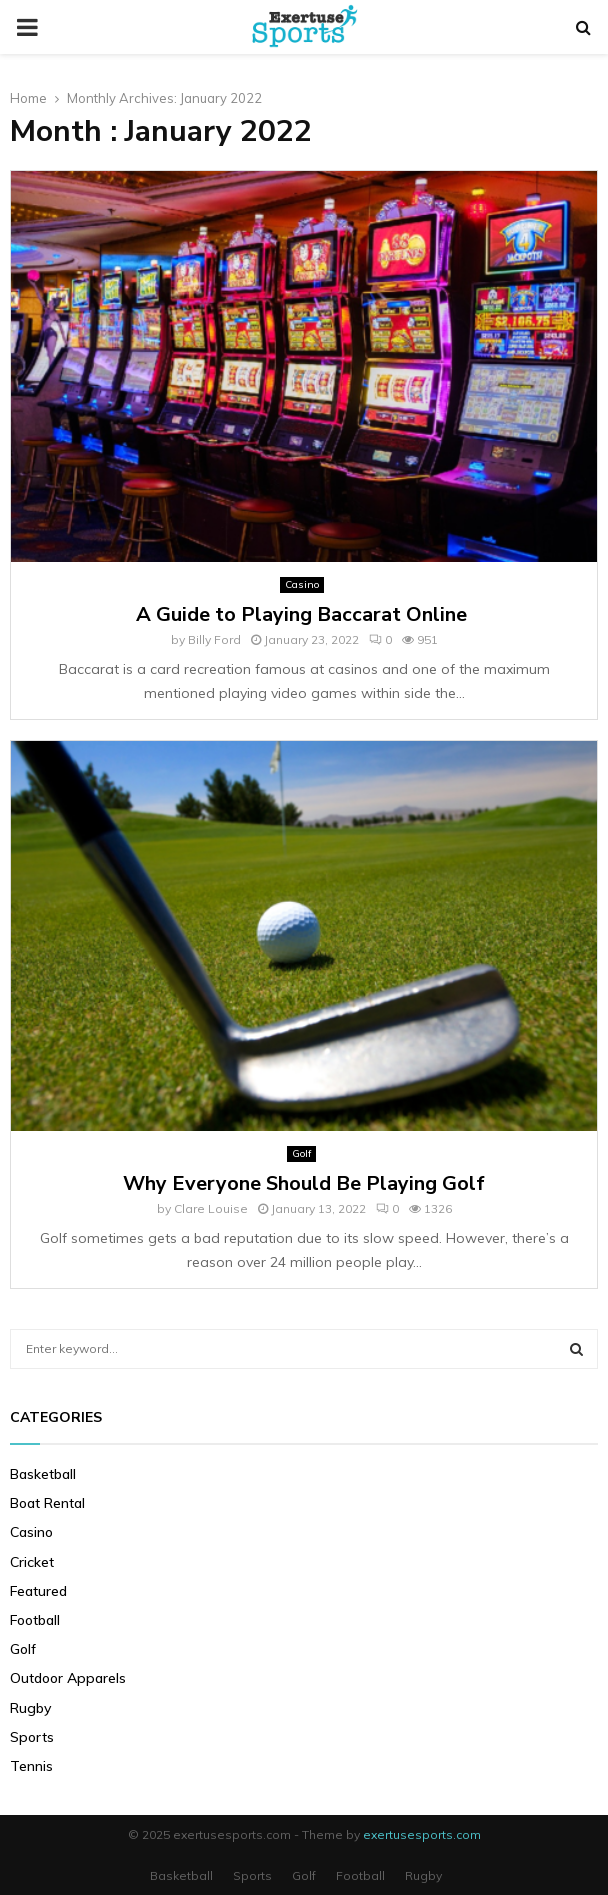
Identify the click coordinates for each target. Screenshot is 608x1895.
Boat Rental (47, 1503)
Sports (32, 1737)
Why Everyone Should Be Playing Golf (304, 1183)
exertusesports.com (422, 1834)
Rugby (30, 1708)
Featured (38, 1591)
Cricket (32, 1562)
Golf (301, 1153)
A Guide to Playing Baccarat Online (304, 614)
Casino (302, 584)
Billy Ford (214, 639)
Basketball (43, 1474)
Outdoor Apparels (68, 1678)
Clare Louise (211, 1208)
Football (35, 1620)
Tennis (31, 1766)
